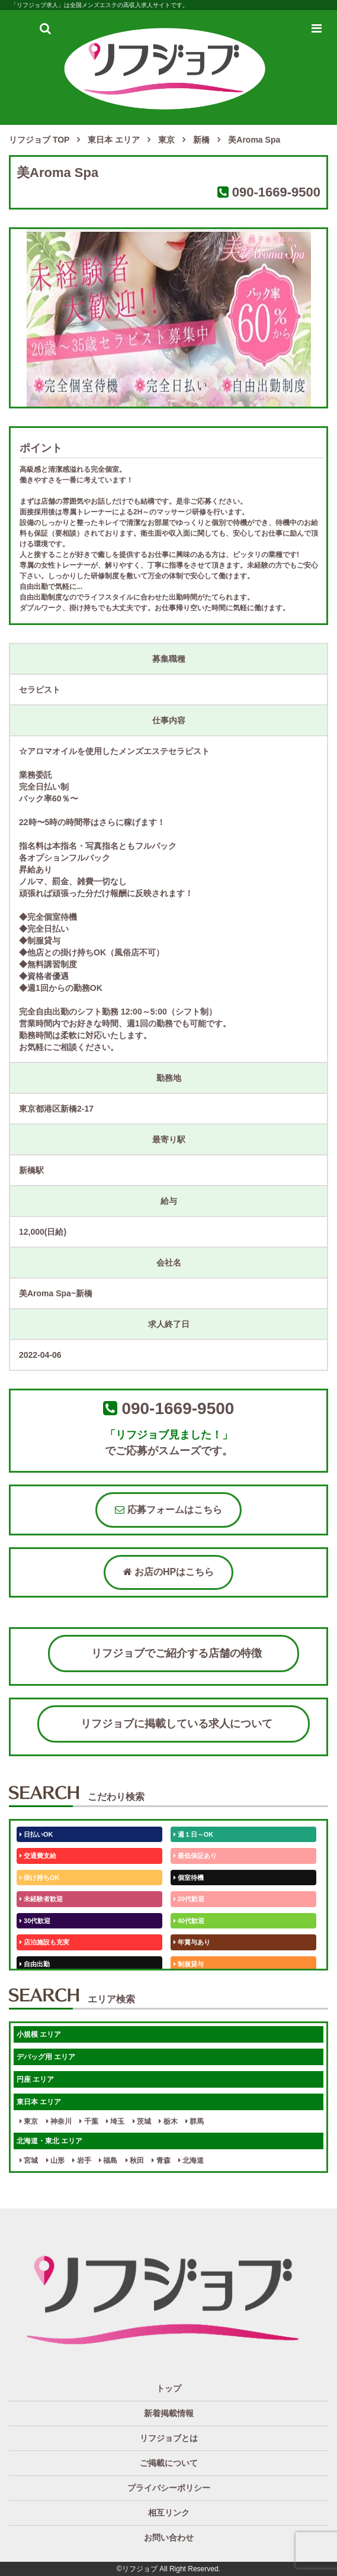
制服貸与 (189, 1964)
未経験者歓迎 (41, 1898)
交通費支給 (38, 1855)
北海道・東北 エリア (49, 2141)
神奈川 (59, 2121)
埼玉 (115, 2121)
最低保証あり (195, 1855)
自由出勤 (35, 1964)
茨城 (142, 2121)
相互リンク (169, 2512)
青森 (161, 2160)
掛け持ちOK (40, 1877)
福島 (108, 2160)
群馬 (194, 2121)
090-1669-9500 (276, 192)
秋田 (135, 2160)
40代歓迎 (189, 1920)
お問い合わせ (169, 2537)
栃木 (168, 2121)
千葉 (88, 2121)
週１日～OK (194, 1834)
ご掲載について (169, 2463)
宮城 (29, 2160)
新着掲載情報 (169, 2413)
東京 (29, 2121)
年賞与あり (192, 1942)
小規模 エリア (39, 2034)
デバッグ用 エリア (46, 2057)
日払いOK (36, 1834)
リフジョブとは (169, 2438)
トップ (168, 2388)
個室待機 (189, 1877)
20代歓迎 (189, 1898)
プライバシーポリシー (168, 2488)
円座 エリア (35, 2079)
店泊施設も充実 (44, 1942)
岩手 (81, 2160)
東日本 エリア (39, 2102)
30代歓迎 (35, 1920)
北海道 (191, 2160)
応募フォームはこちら (168, 1510)
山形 (55, 2160)
